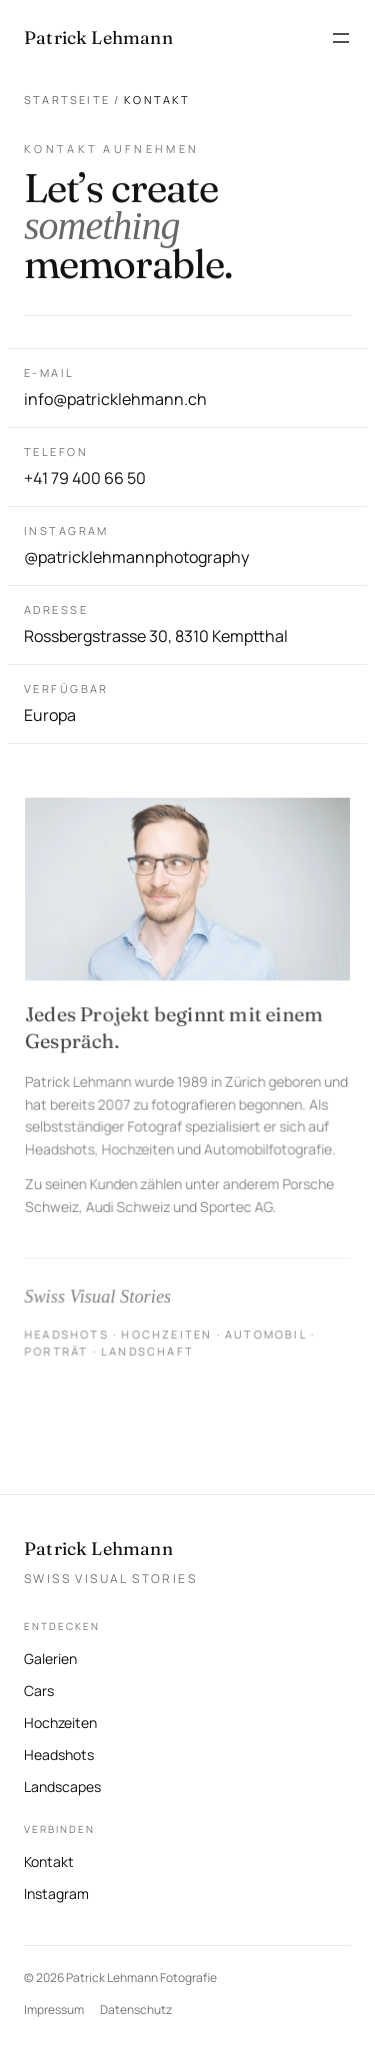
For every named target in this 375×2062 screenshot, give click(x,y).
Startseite (67, 99)
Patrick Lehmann (98, 1548)
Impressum (54, 2009)
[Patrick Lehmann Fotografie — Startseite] (98, 38)
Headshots (59, 1754)
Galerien (50, 1658)
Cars (39, 1690)
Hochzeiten (60, 1722)
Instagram (56, 1891)
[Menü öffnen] (341, 38)
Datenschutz (136, 2009)
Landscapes (62, 1786)
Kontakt (49, 1861)
